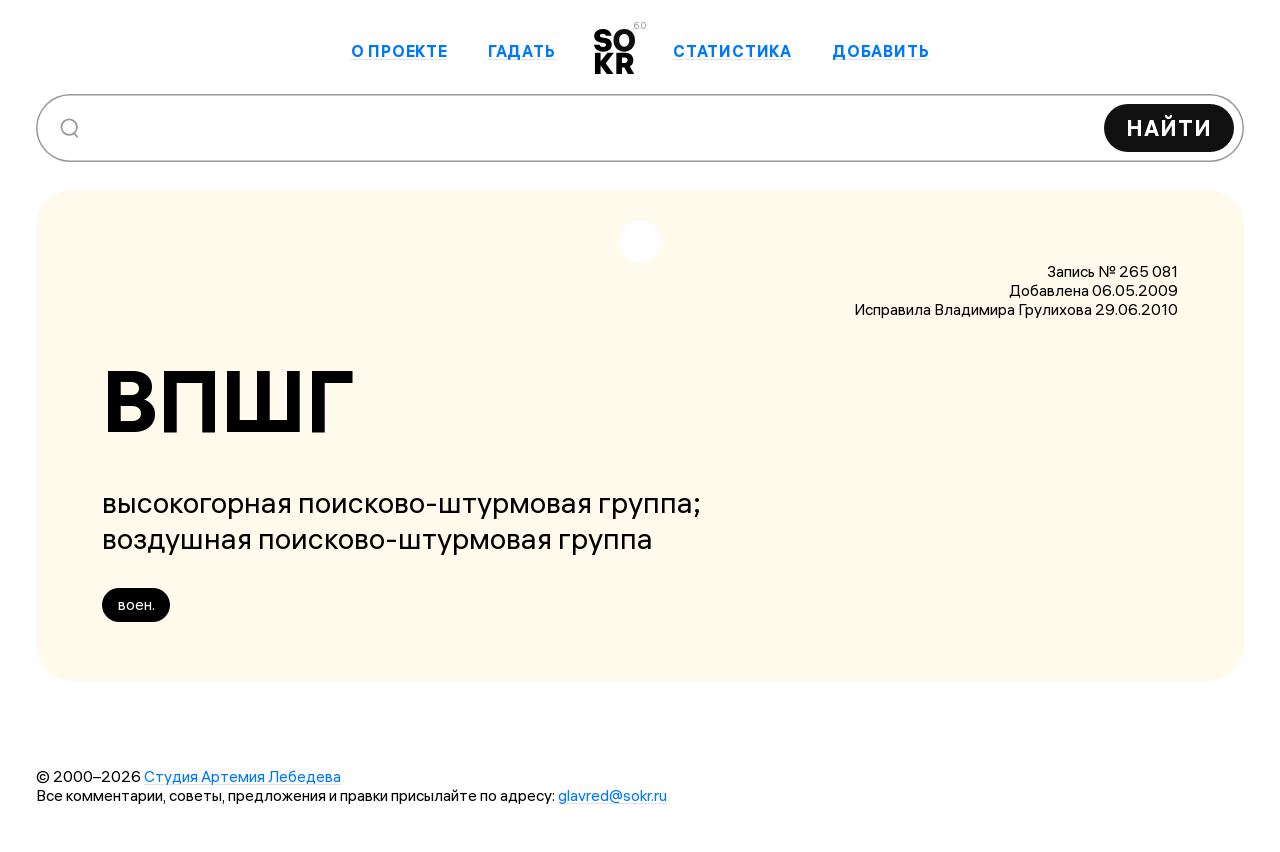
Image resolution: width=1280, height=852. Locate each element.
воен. (136, 604)
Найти (1169, 128)
